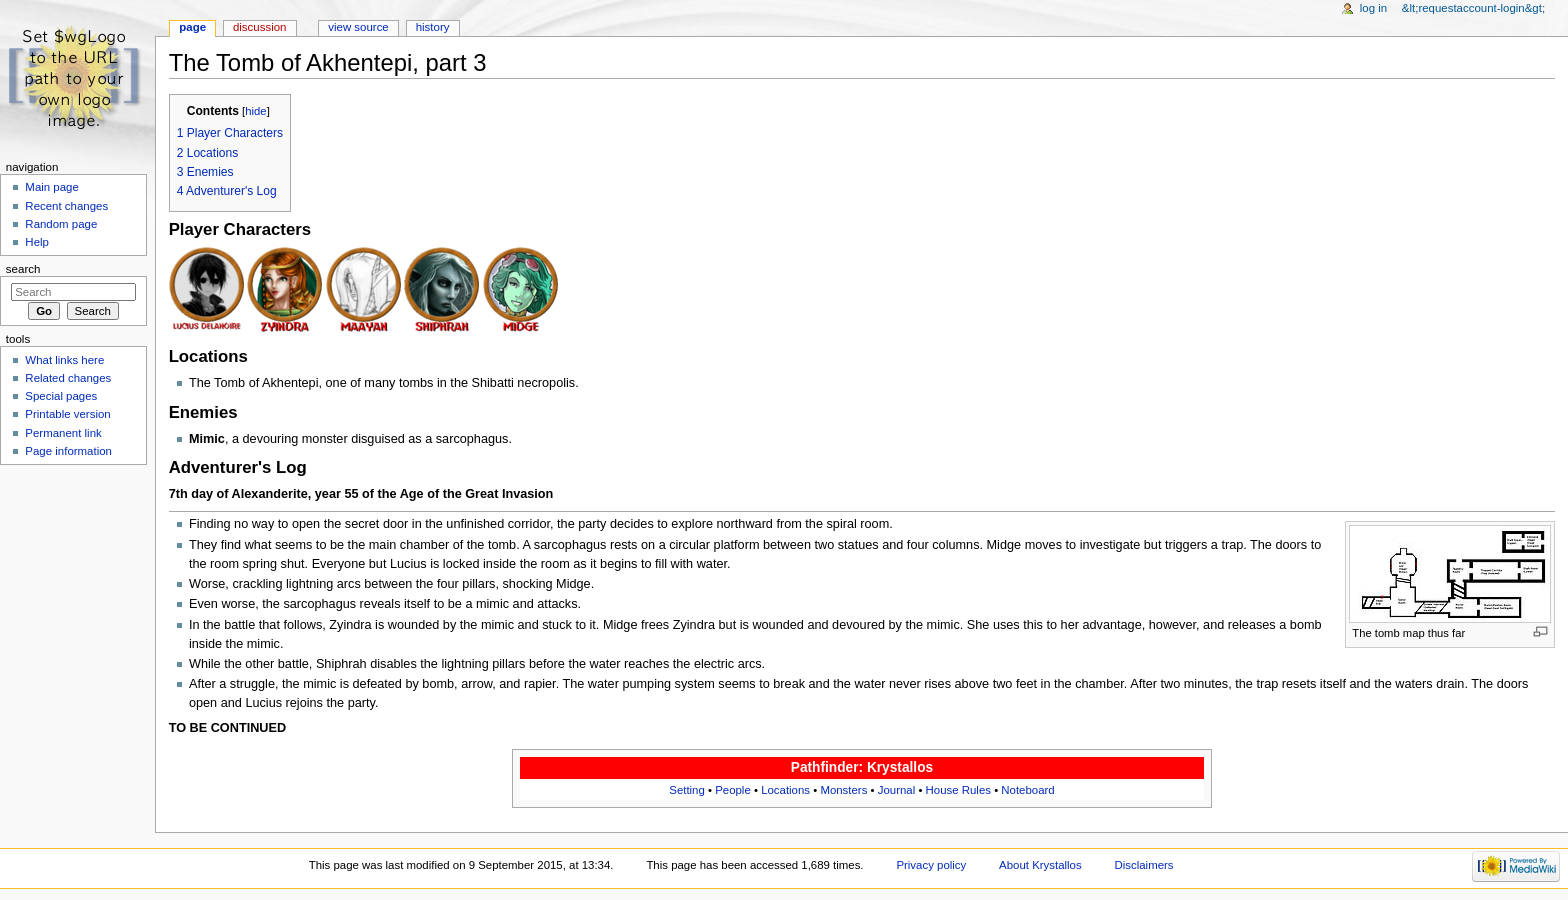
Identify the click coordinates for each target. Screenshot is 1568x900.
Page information (68, 451)
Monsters (843, 790)
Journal (896, 790)
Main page (52, 187)
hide (255, 111)
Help (37, 242)
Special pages (61, 396)
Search (23, 269)
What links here (64, 360)
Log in (1373, 8)
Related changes (68, 378)
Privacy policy (931, 865)
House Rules (958, 790)
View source (358, 27)
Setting (687, 790)
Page (192, 27)
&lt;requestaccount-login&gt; (1473, 8)
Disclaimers (1144, 865)
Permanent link (63, 433)
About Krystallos (1040, 865)
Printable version (67, 414)
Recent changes (66, 206)
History (433, 27)
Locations (785, 790)
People (733, 790)
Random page (61, 224)
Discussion (259, 27)
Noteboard (1027, 790)
